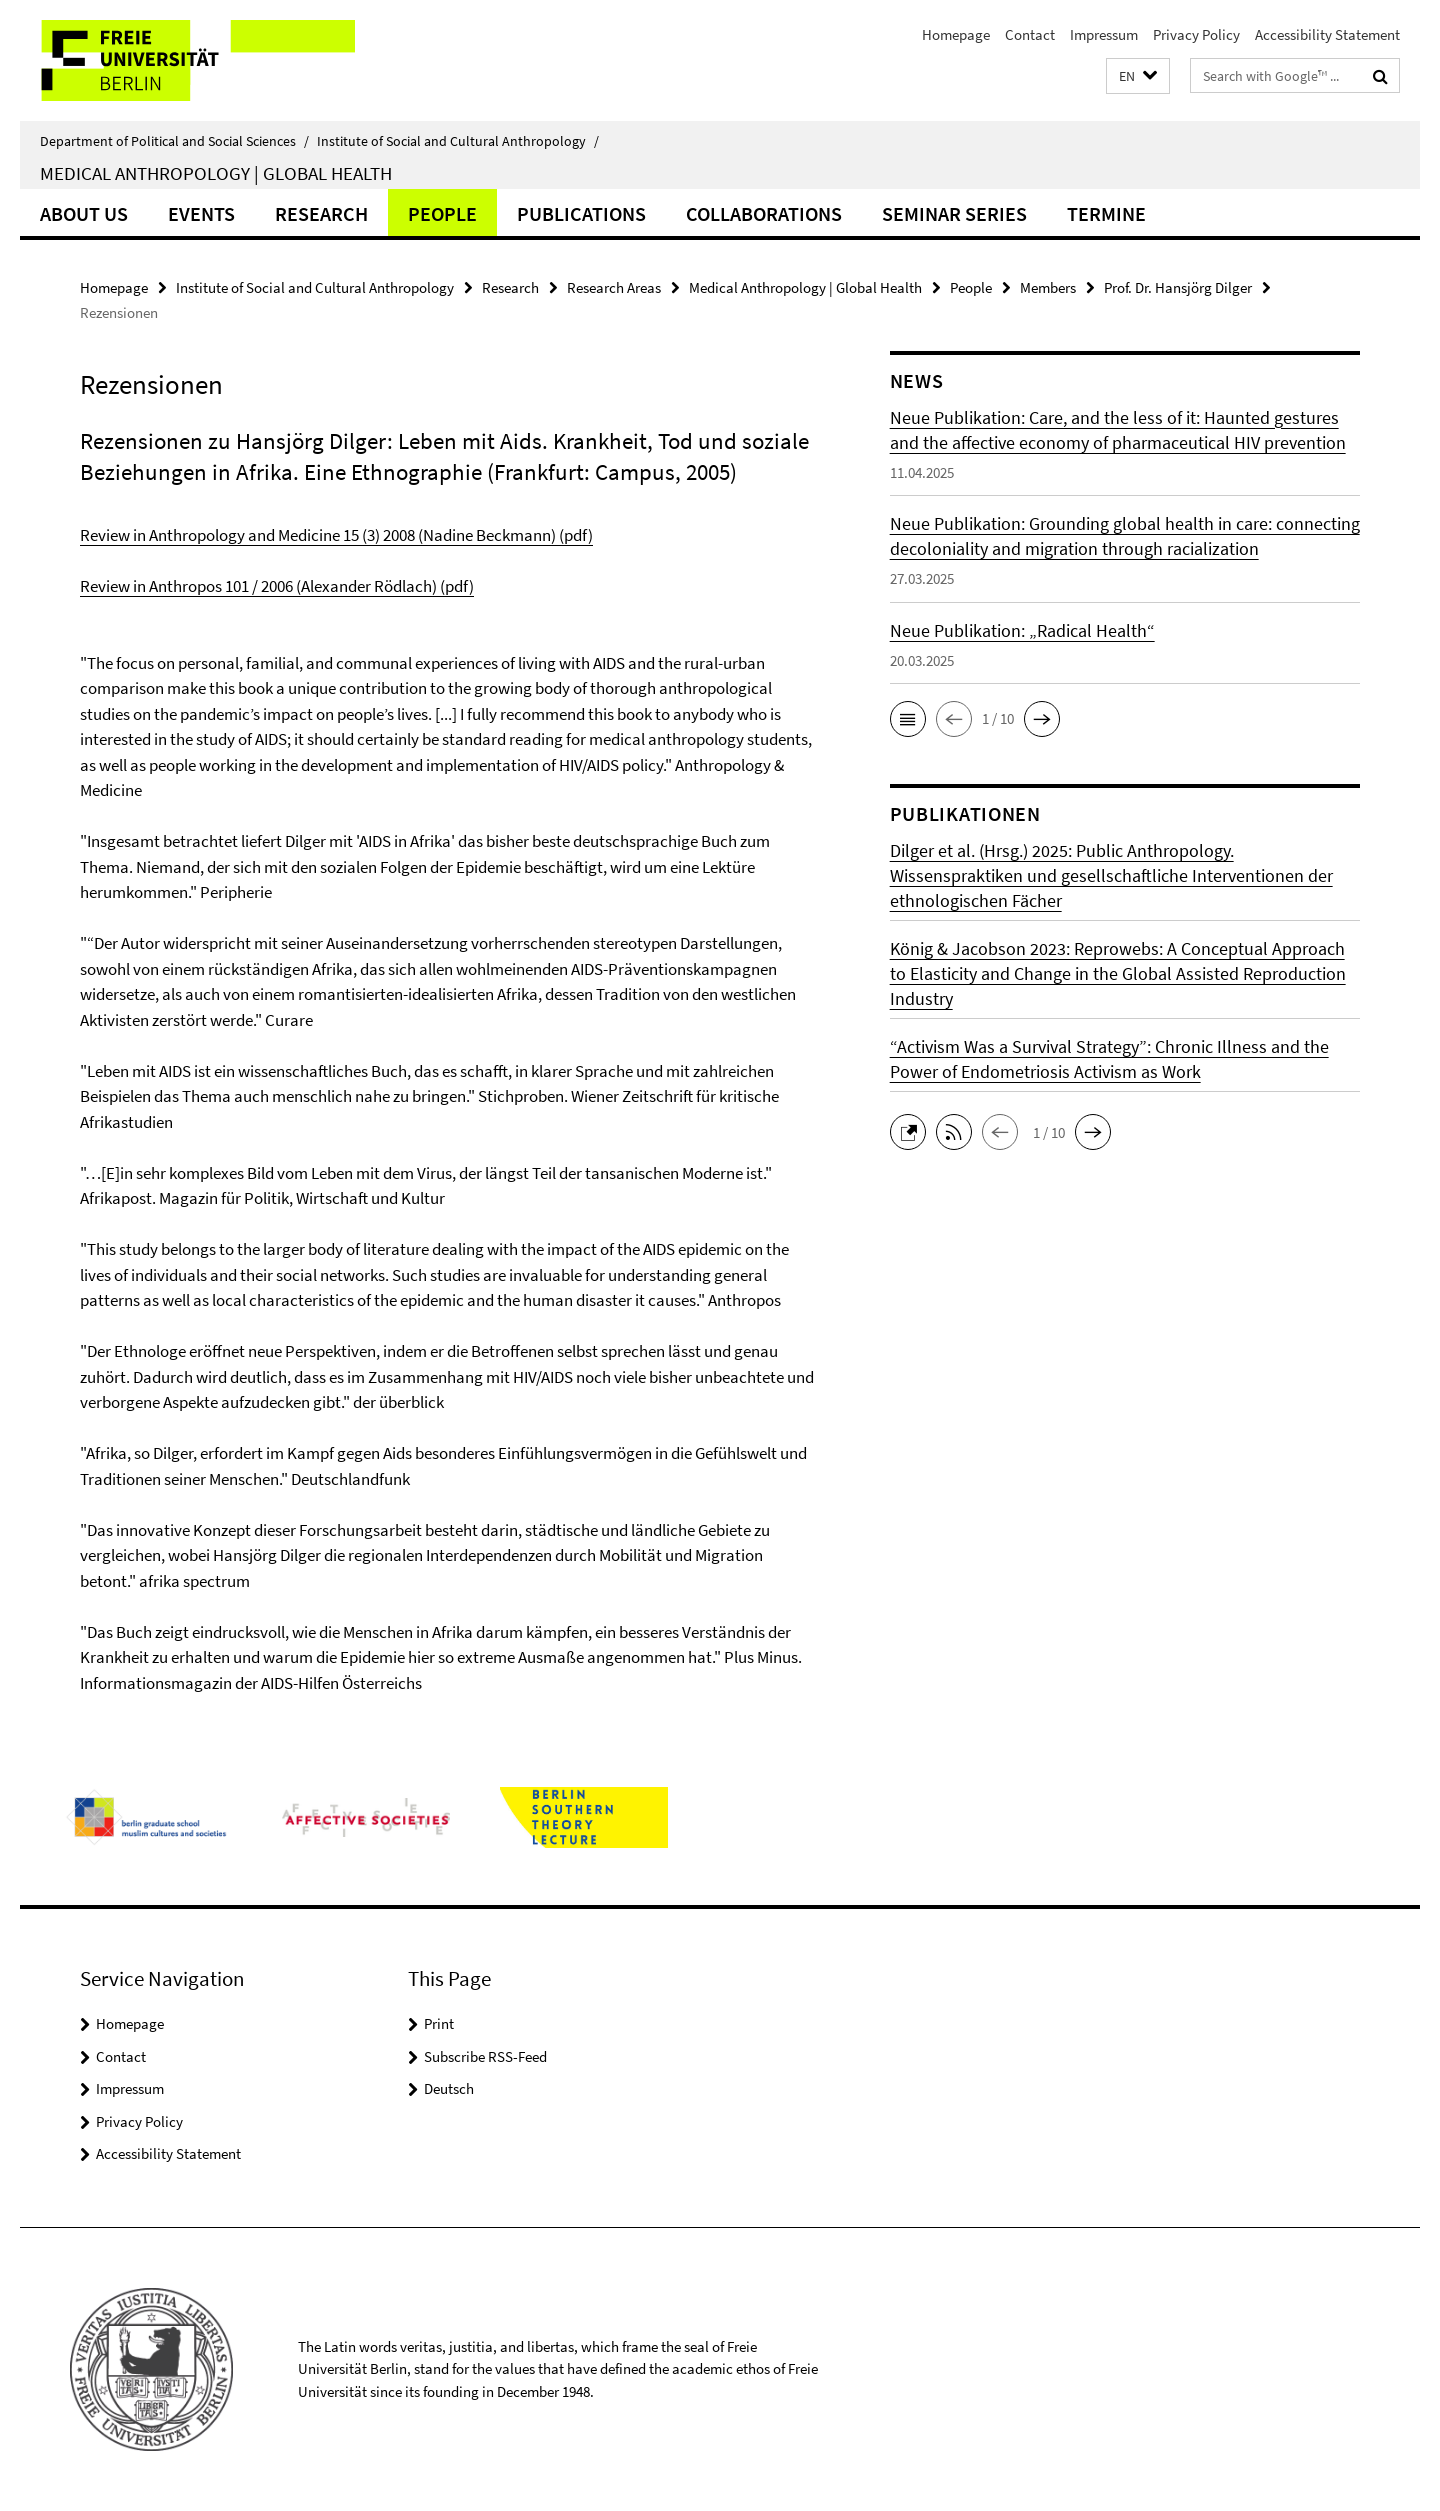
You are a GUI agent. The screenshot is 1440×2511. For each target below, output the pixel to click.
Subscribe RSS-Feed (485, 2056)
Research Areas (614, 287)
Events (201, 213)
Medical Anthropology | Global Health (216, 173)
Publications (581, 213)
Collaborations (764, 213)
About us (84, 213)
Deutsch (449, 2088)
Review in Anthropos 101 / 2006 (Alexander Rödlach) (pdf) (277, 586)
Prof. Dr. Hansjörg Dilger (1178, 287)
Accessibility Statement (1327, 34)
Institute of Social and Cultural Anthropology (458, 141)
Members (1048, 287)
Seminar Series (954, 213)
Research (321, 213)
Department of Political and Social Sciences (174, 141)
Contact (1030, 34)
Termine (1106, 213)
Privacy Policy (1196, 34)
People (442, 213)
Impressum (1104, 34)
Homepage (956, 34)
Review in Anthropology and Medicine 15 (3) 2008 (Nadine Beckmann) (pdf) (336, 535)
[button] (1138, 76)
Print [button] (439, 2023)
